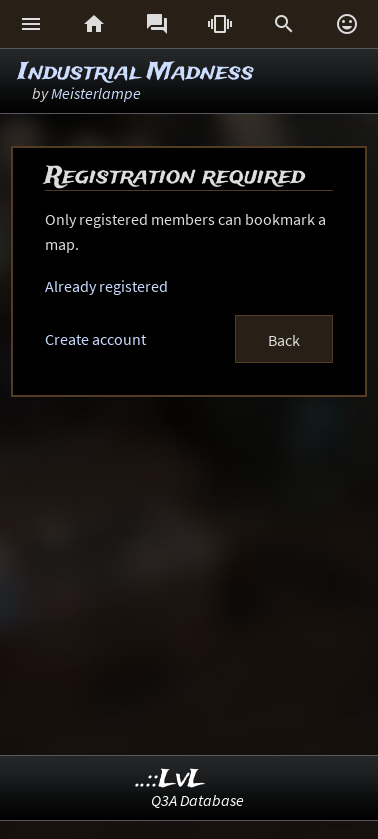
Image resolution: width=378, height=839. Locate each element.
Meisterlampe (96, 93)
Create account (95, 339)
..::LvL (170, 779)
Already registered (106, 286)
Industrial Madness (136, 72)
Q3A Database (197, 800)
